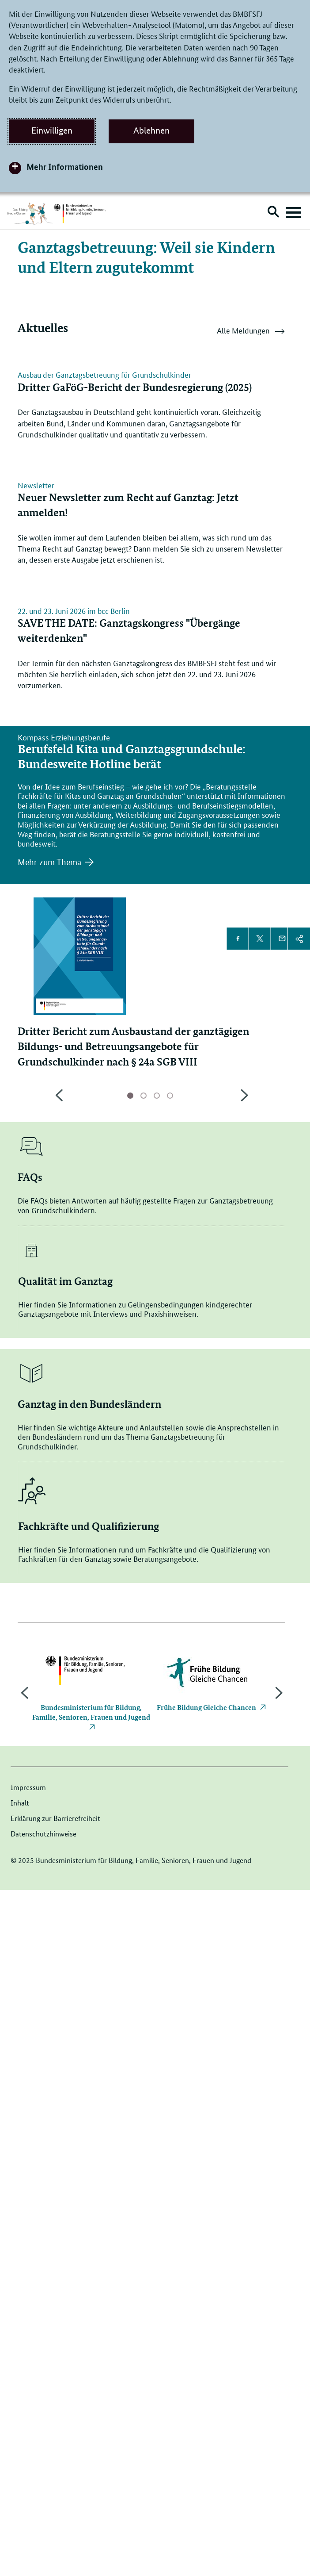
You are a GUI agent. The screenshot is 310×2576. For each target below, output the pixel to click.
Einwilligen (51, 130)
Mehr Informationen (64, 166)
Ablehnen (151, 130)
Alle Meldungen (251, 331)
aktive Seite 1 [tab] (130, 1782)
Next (244, 1786)
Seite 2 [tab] (143, 1782)
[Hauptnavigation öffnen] (293, 212)
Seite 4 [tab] (170, 1782)
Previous (59, 1786)
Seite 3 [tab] (157, 1782)
